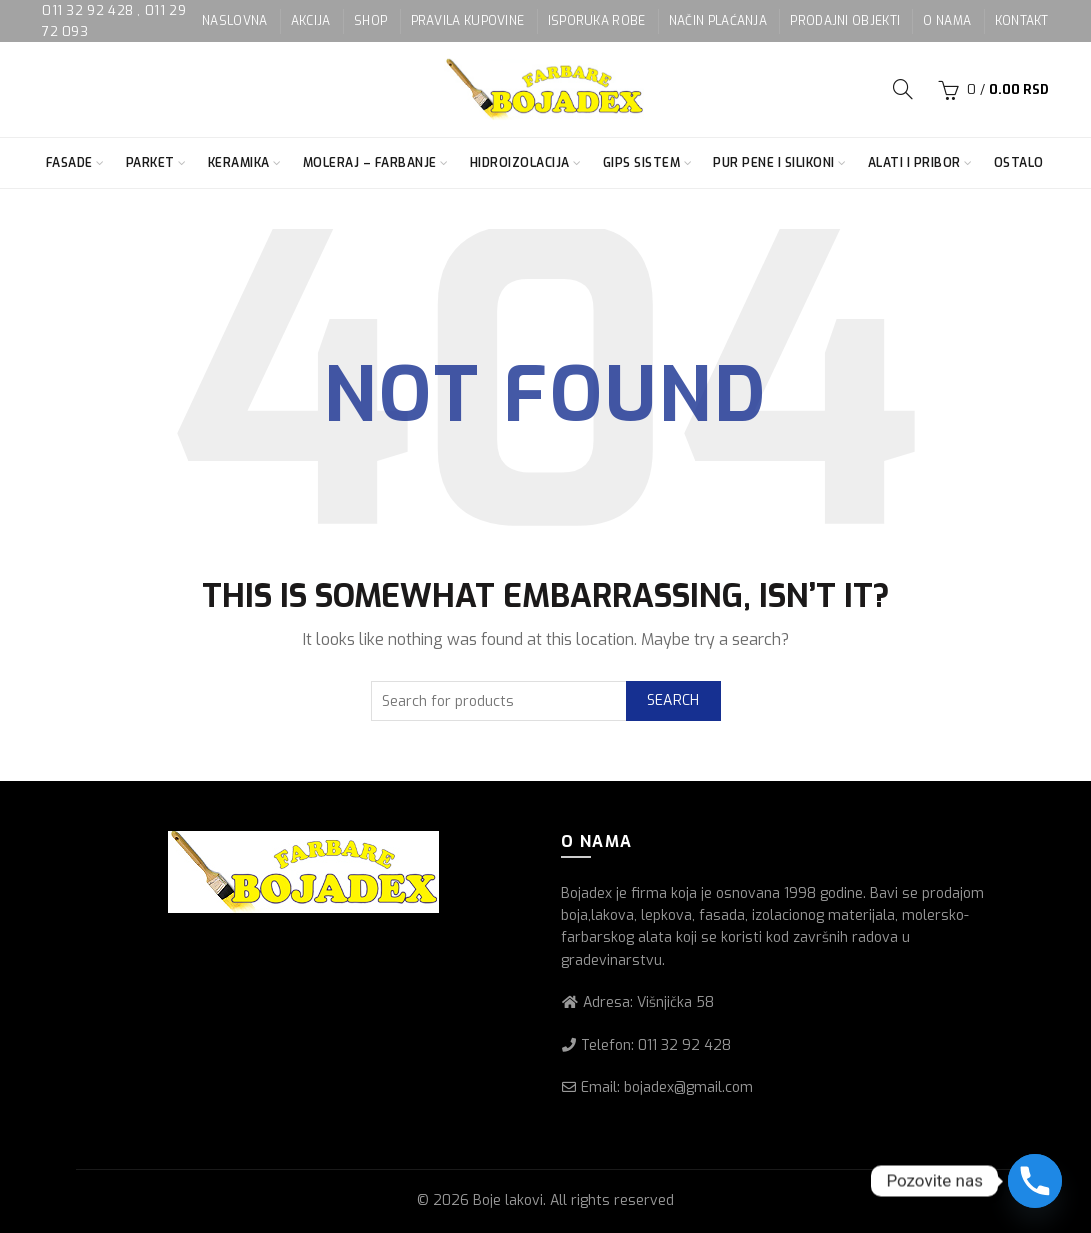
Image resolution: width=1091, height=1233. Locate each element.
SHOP (370, 21)
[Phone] (1035, 1181)
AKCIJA (311, 21)
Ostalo (1019, 163)
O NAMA (947, 21)
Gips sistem (642, 163)
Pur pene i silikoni (774, 163)
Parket (150, 163)
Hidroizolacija (520, 163)
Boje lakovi (508, 1200)
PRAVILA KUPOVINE (468, 21)
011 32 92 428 (89, 10)
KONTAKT (1022, 21)
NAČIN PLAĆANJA (718, 21)
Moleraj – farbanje (370, 163)
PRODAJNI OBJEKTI (845, 21)
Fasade (69, 163)
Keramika (239, 163)
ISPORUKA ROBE (597, 21)
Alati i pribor (914, 163)
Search (673, 700)
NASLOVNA (234, 21)
